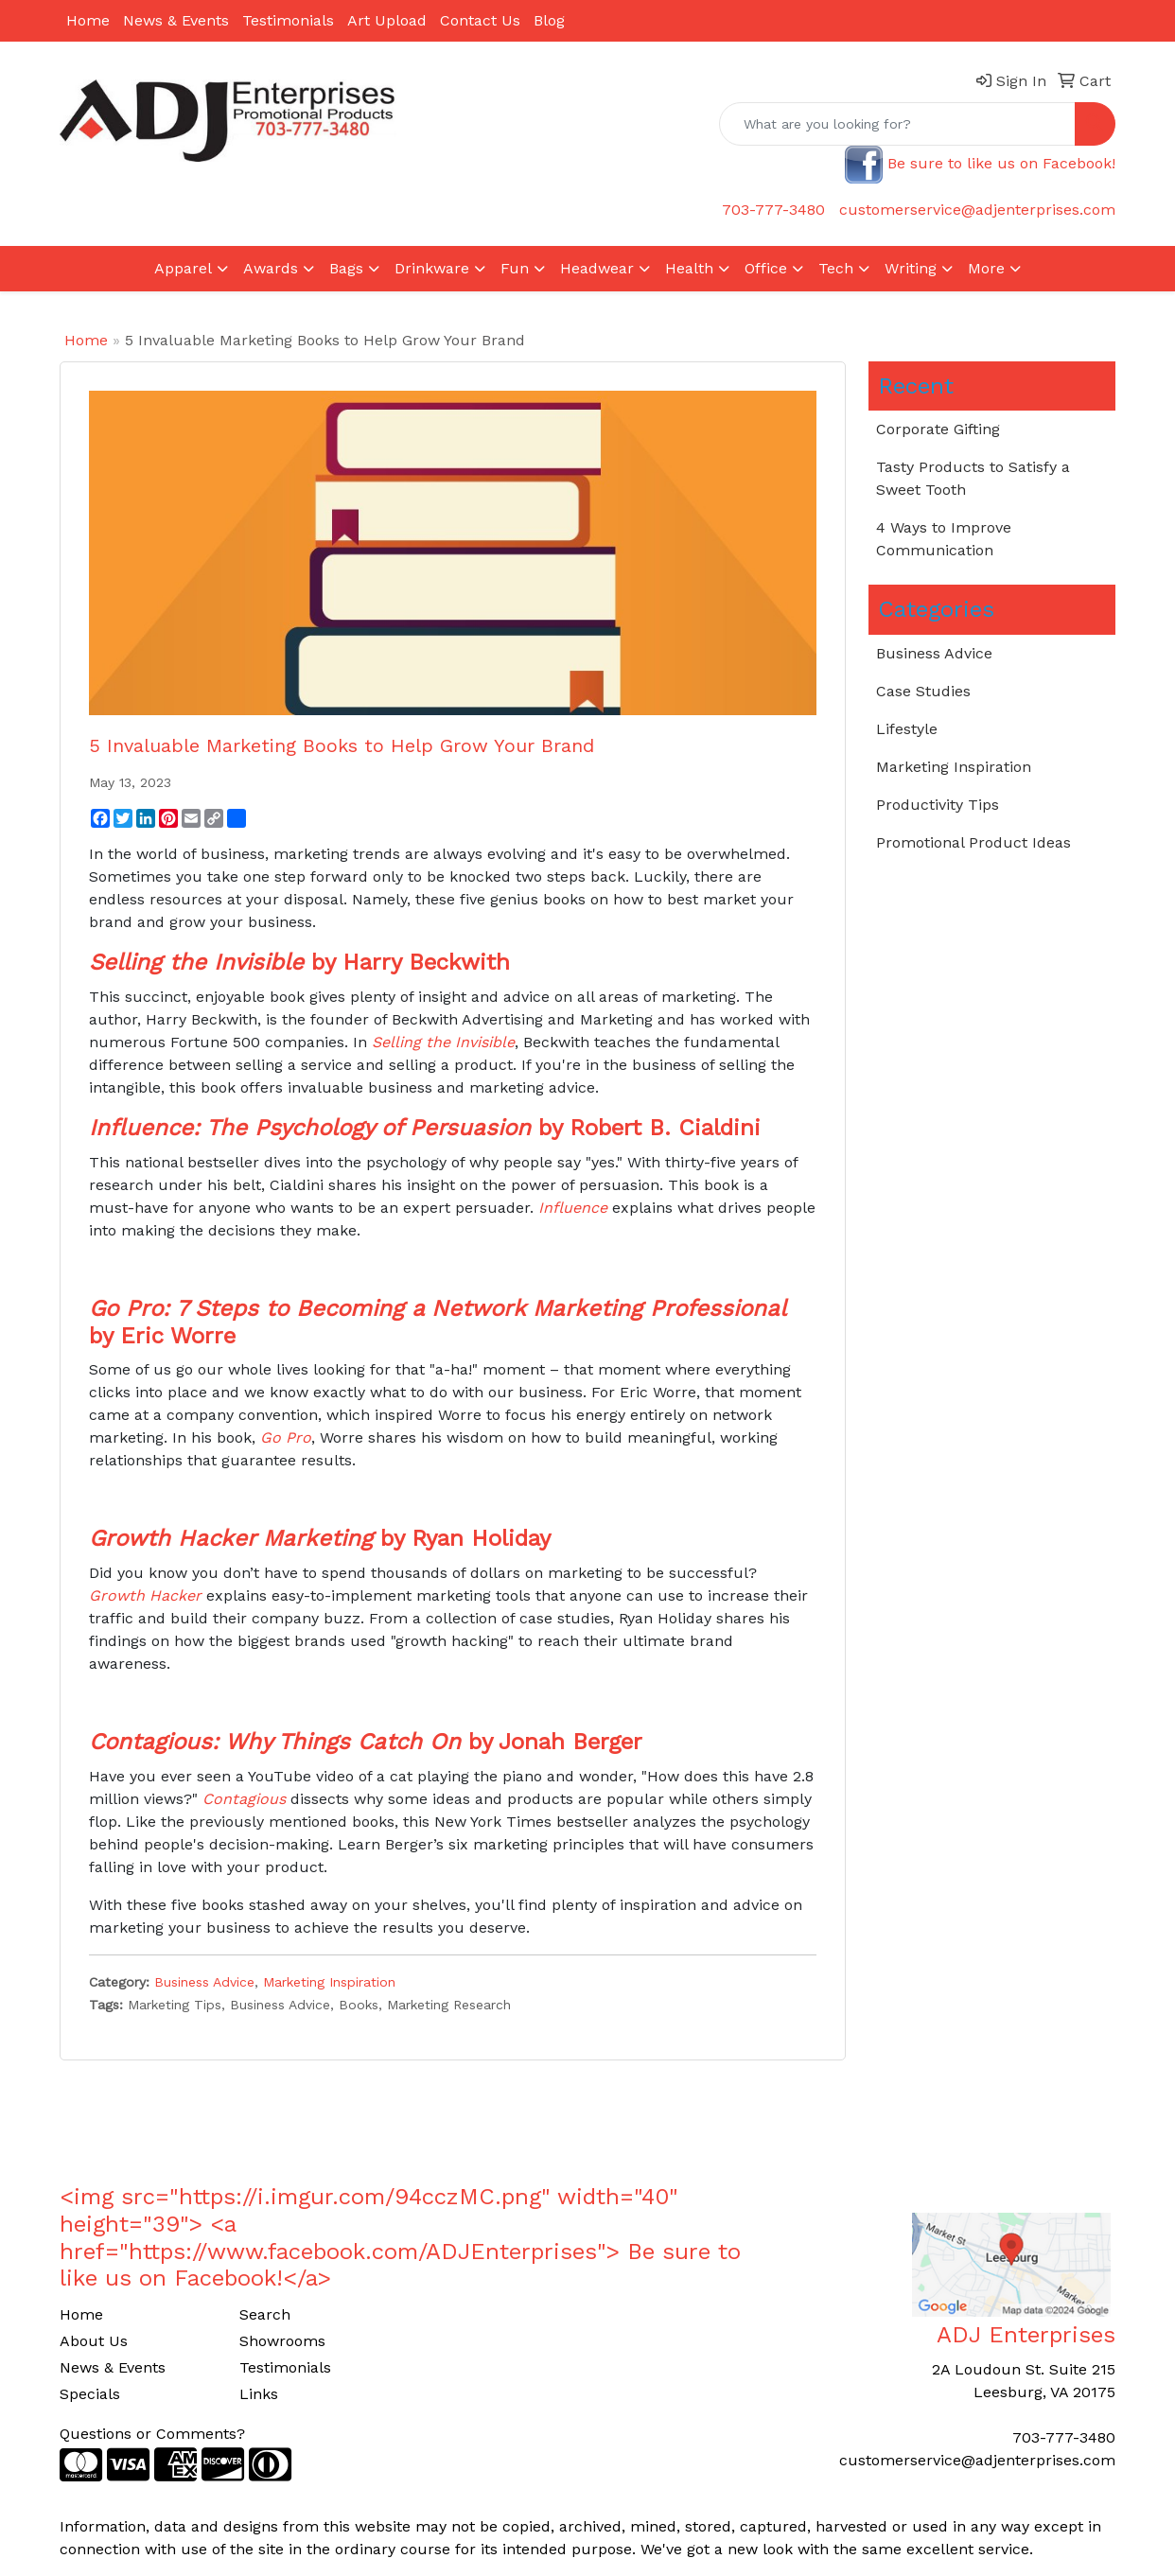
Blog (549, 20)
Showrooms (282, 2341)
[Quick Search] (897, 124)
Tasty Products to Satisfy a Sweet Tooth (973, 478)
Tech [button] (835, 268)
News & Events (176, 20)
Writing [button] (911, 268)
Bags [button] (346, 268)
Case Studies (923, 691)
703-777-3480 (773, 210)
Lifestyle (907, 729)
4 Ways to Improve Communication (943, 538)
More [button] (986, 268)
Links (258, 2394)
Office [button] (766, 268)
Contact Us (480, 20)
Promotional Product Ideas (973, 842)
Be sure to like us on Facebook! (1001, 163)
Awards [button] (270, 268)
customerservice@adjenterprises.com (977, 210)
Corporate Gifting (938, 429)
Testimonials (288, 20)
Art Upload (387, 20)
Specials (90, 2394)
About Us (94, 2341)
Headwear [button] (597, 268)
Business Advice (204, 1981)
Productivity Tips (937, 805)
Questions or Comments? (152, 2434)
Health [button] (689, 268)
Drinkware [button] (432, 268)
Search (264, 2314)
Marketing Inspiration (329, 1981)
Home (88, 20)
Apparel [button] (183, 268)
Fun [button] (514, 268)
